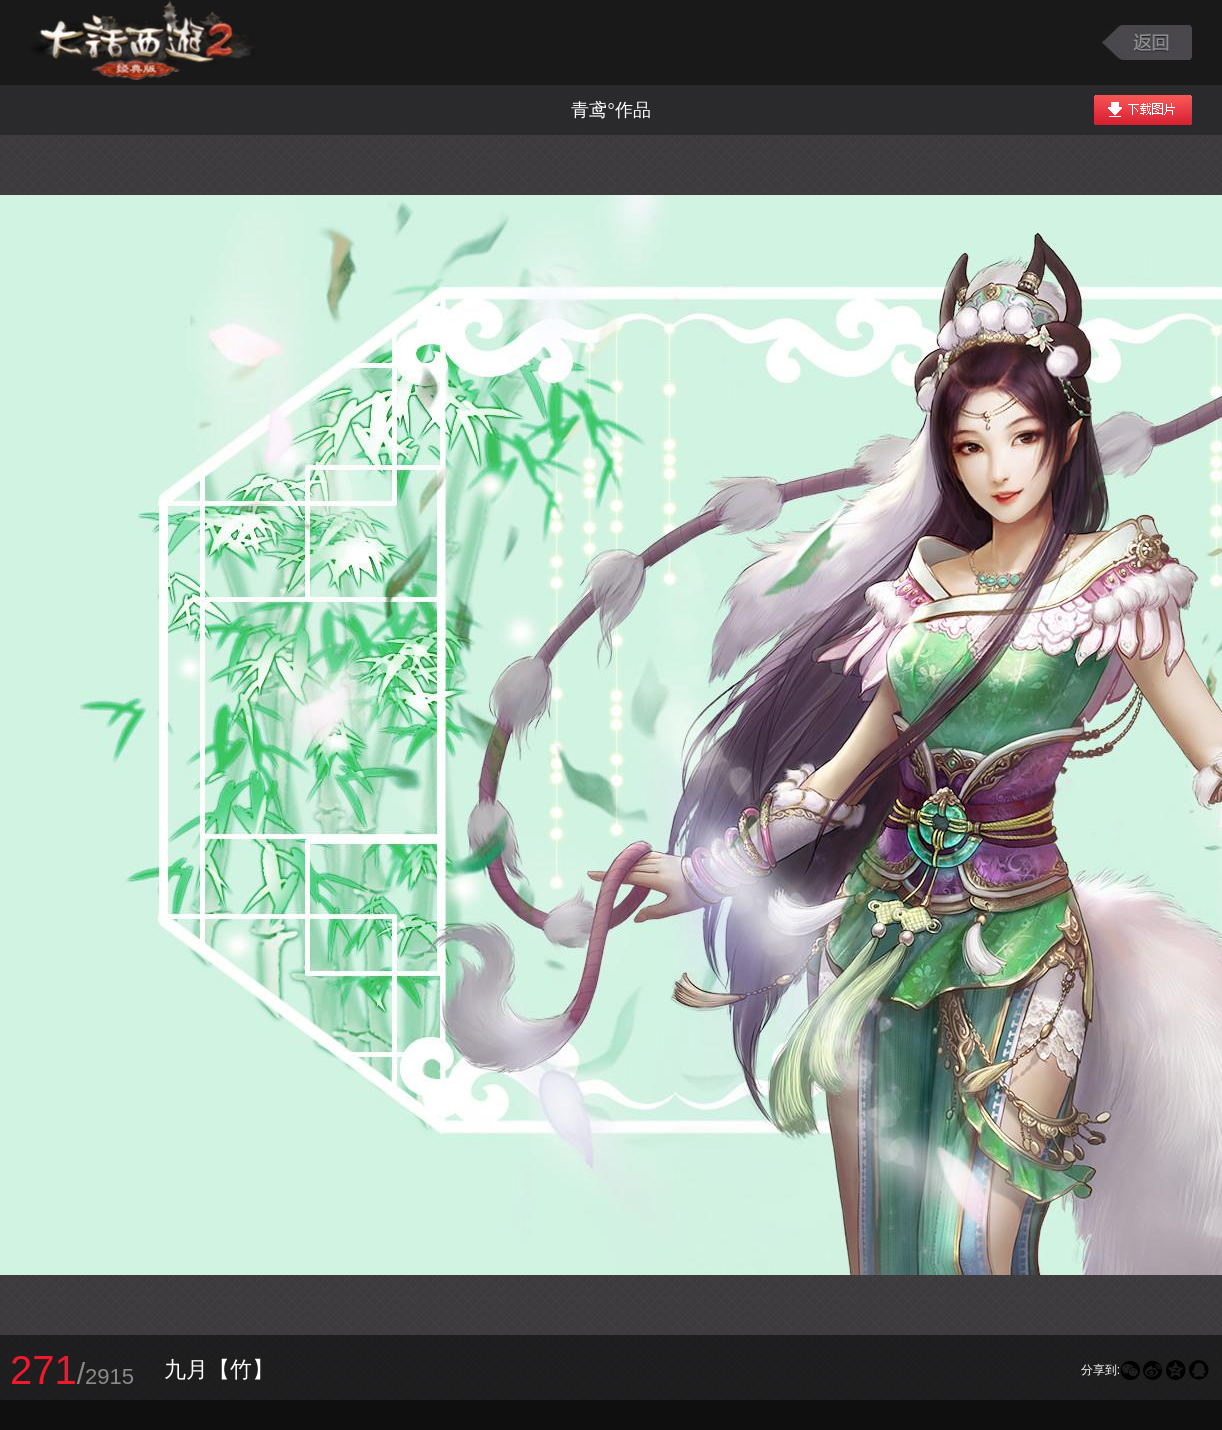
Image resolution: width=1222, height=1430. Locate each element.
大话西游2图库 (142, 42)
